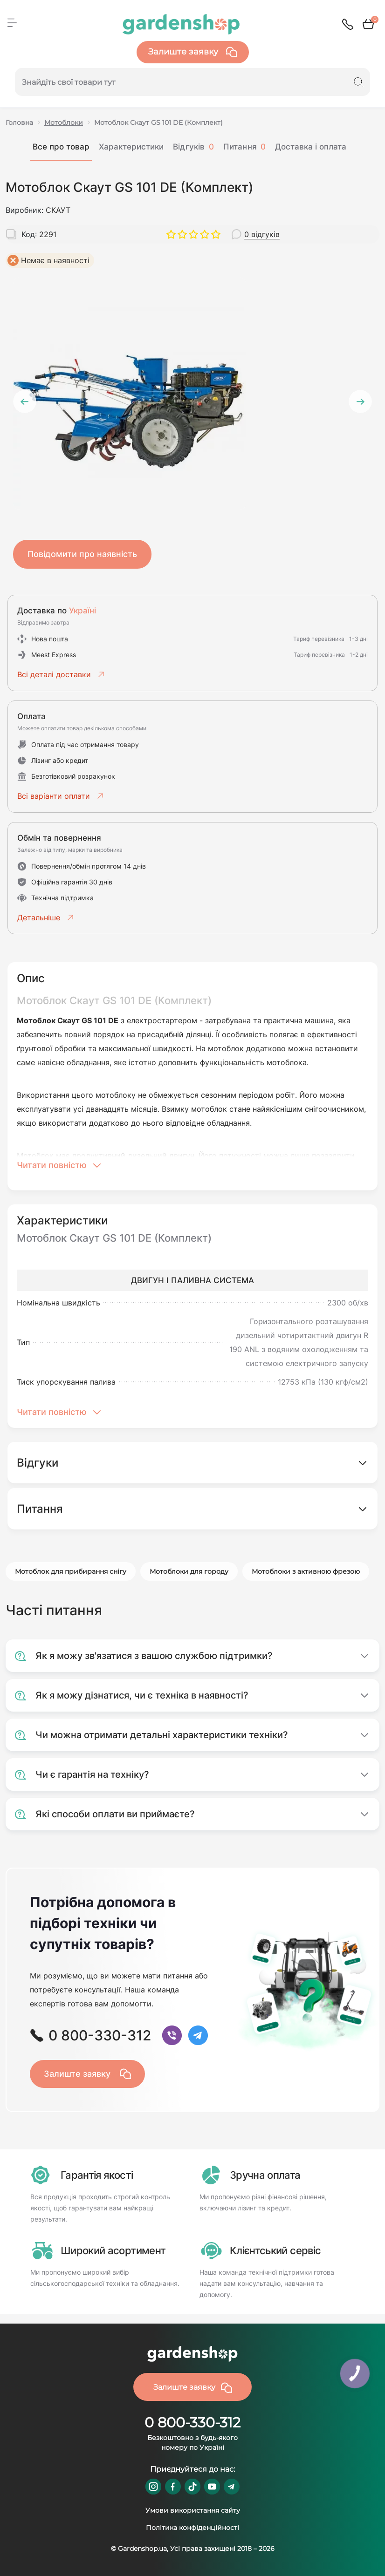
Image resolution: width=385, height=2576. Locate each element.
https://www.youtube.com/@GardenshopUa (212, 2486)
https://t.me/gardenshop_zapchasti (232, 2486)
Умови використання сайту (192, 2510)
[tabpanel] (192, 393)
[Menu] (12, 22)
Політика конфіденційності (192, 2527)
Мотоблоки (63, 122)
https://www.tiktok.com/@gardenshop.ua (192, 2486)
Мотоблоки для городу (189, 1571)
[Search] (358, 82)
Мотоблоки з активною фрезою (306, 1571)
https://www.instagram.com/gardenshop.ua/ (153, 2486)
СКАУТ (58, 210)
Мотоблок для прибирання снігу (70, 1571)
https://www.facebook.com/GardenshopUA (173, 2486)
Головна (19, 122)
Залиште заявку (192, 52)
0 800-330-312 (192, 2422)
